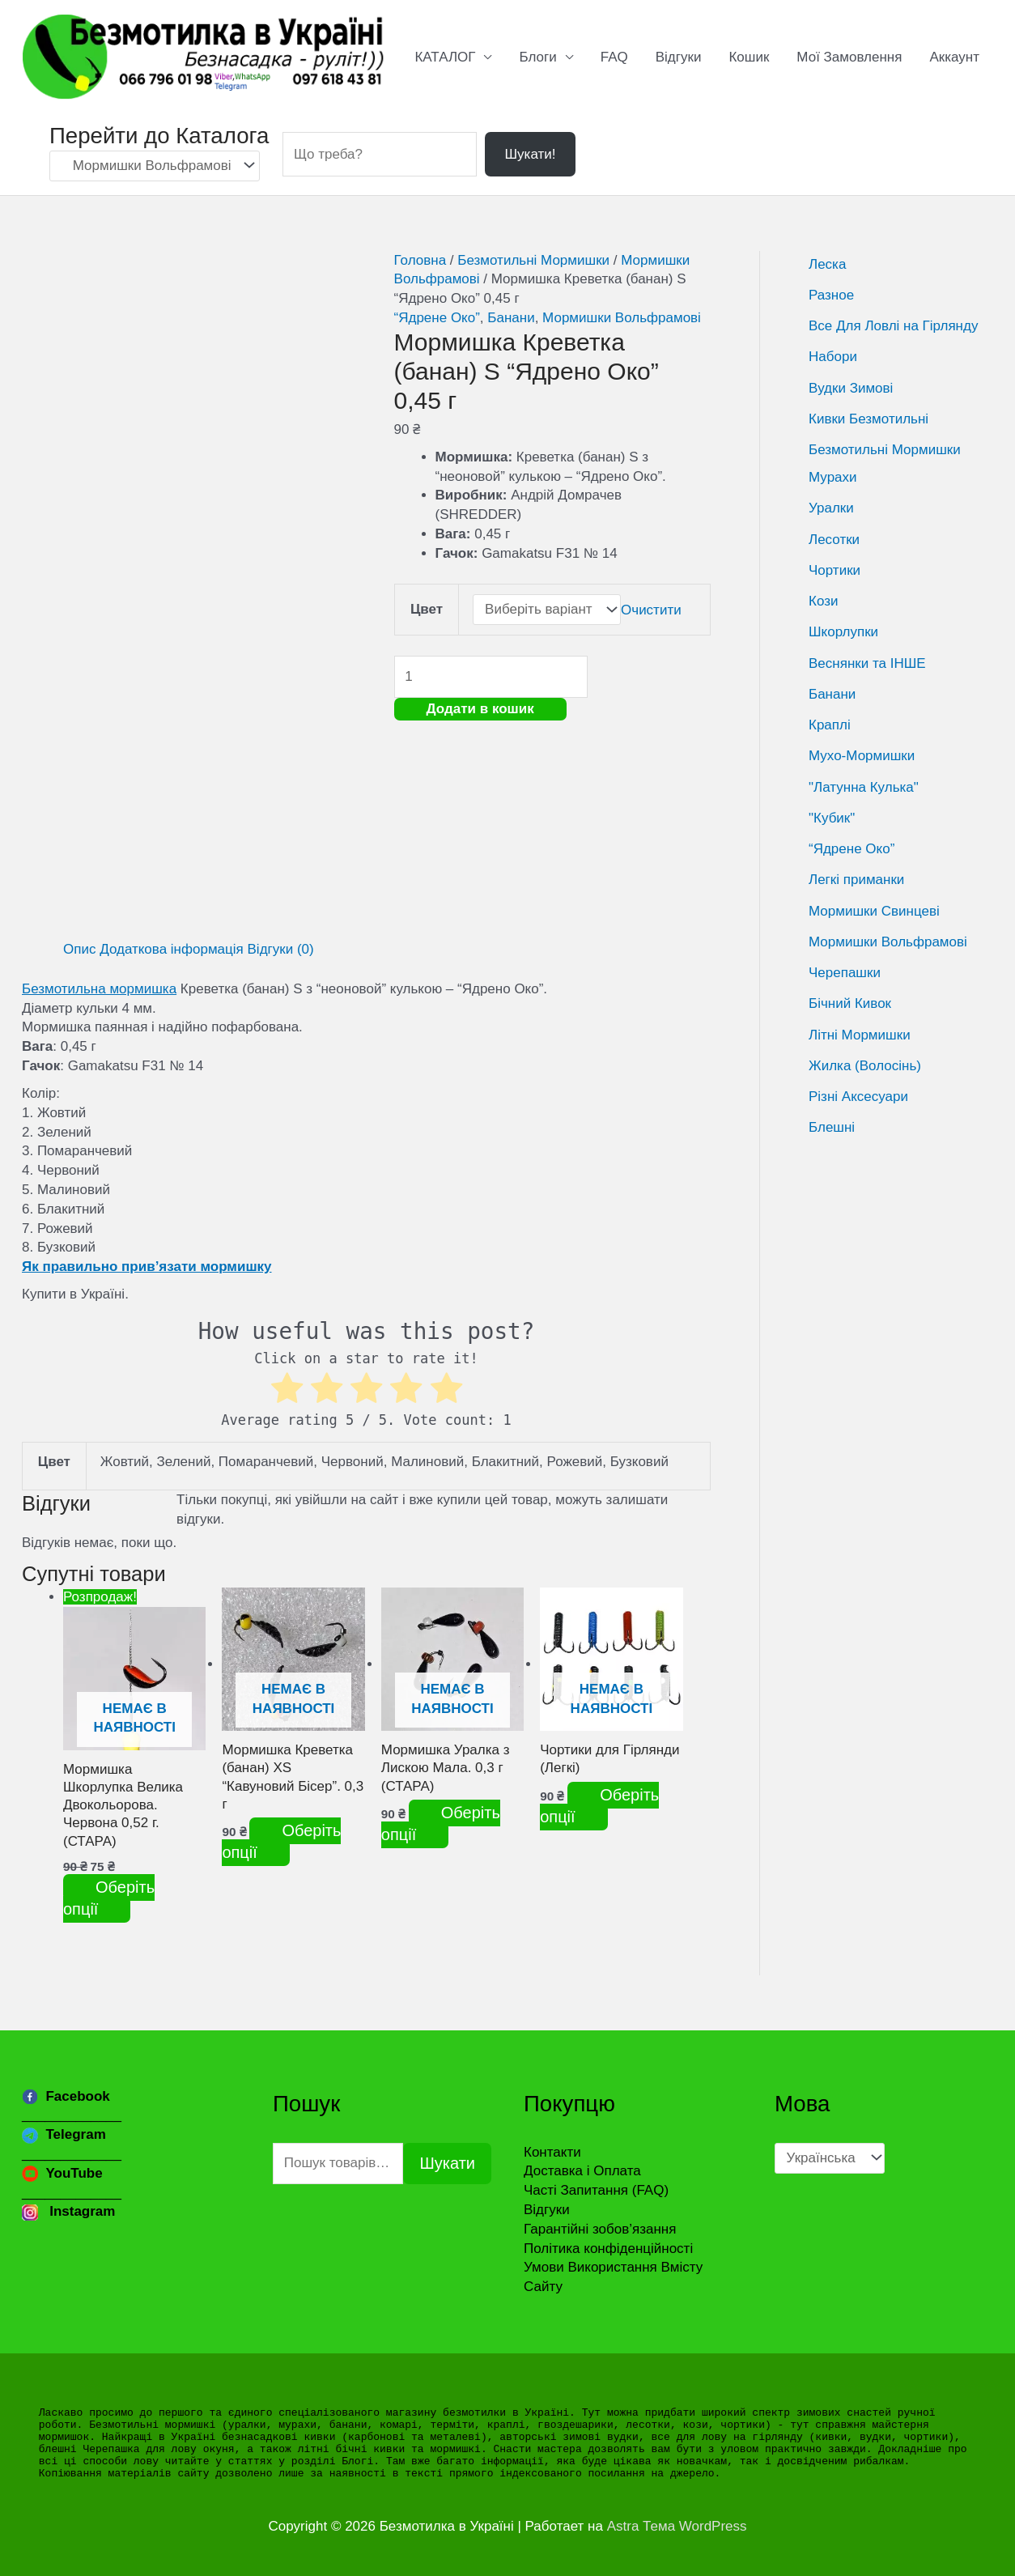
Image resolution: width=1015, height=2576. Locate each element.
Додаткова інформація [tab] (172, 949)
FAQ (614, 57)
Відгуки (679, 57)
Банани (510, 317)
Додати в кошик (480, 708)
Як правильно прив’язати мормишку (147, 1266)
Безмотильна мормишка (99, 989)
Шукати (447, 2163)
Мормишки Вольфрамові (621, 317)
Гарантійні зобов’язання (600, 2229)
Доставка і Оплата (582, 2171)
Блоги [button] (537, 57)
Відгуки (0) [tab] (281, 949)
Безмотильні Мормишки (533, 260)
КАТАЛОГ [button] (444, 57)
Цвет (426, 609)
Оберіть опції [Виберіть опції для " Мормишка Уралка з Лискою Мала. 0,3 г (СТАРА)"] (440, 1823)
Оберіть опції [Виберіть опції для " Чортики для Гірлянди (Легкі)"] (599, 1806)
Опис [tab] (79, 949)
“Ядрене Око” (437, 317)
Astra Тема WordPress (677, 2526)
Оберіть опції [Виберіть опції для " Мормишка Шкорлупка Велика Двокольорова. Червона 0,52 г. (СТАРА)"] (109, 1898)
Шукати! (529, 154)
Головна (420, 260)
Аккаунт (954, 57)
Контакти (552, 2152)
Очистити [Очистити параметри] (651, 609)
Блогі (357, 2461)
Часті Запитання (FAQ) (596, 2190)
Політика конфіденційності (608, 2248)
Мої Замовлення (849, 57)
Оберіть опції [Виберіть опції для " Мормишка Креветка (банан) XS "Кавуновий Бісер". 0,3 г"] (281, 1841)
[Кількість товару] (491, 676)
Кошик (748, 57)
